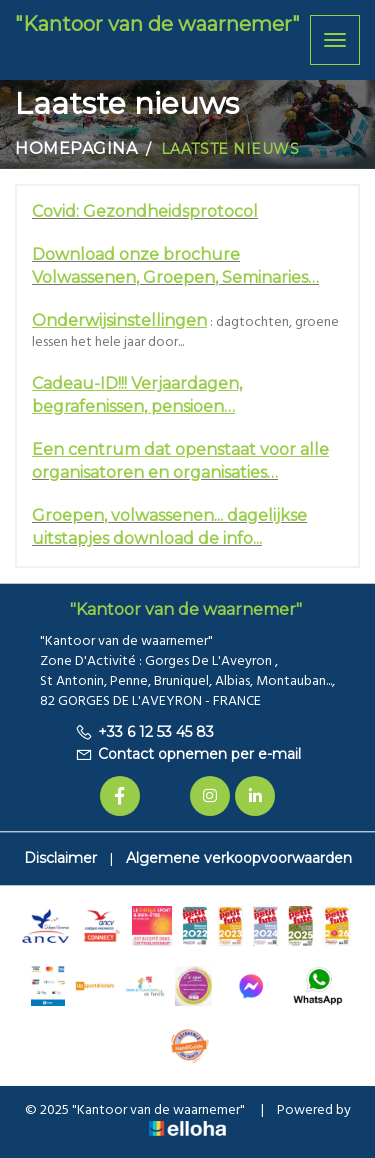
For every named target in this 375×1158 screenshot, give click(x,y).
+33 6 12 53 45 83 (144, 732)
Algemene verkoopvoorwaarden (239, 858)
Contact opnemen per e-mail (188, 754)
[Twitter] (165, 796)
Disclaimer (60, 858)
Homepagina (76, 148)
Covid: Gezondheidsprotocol (145, 211)
